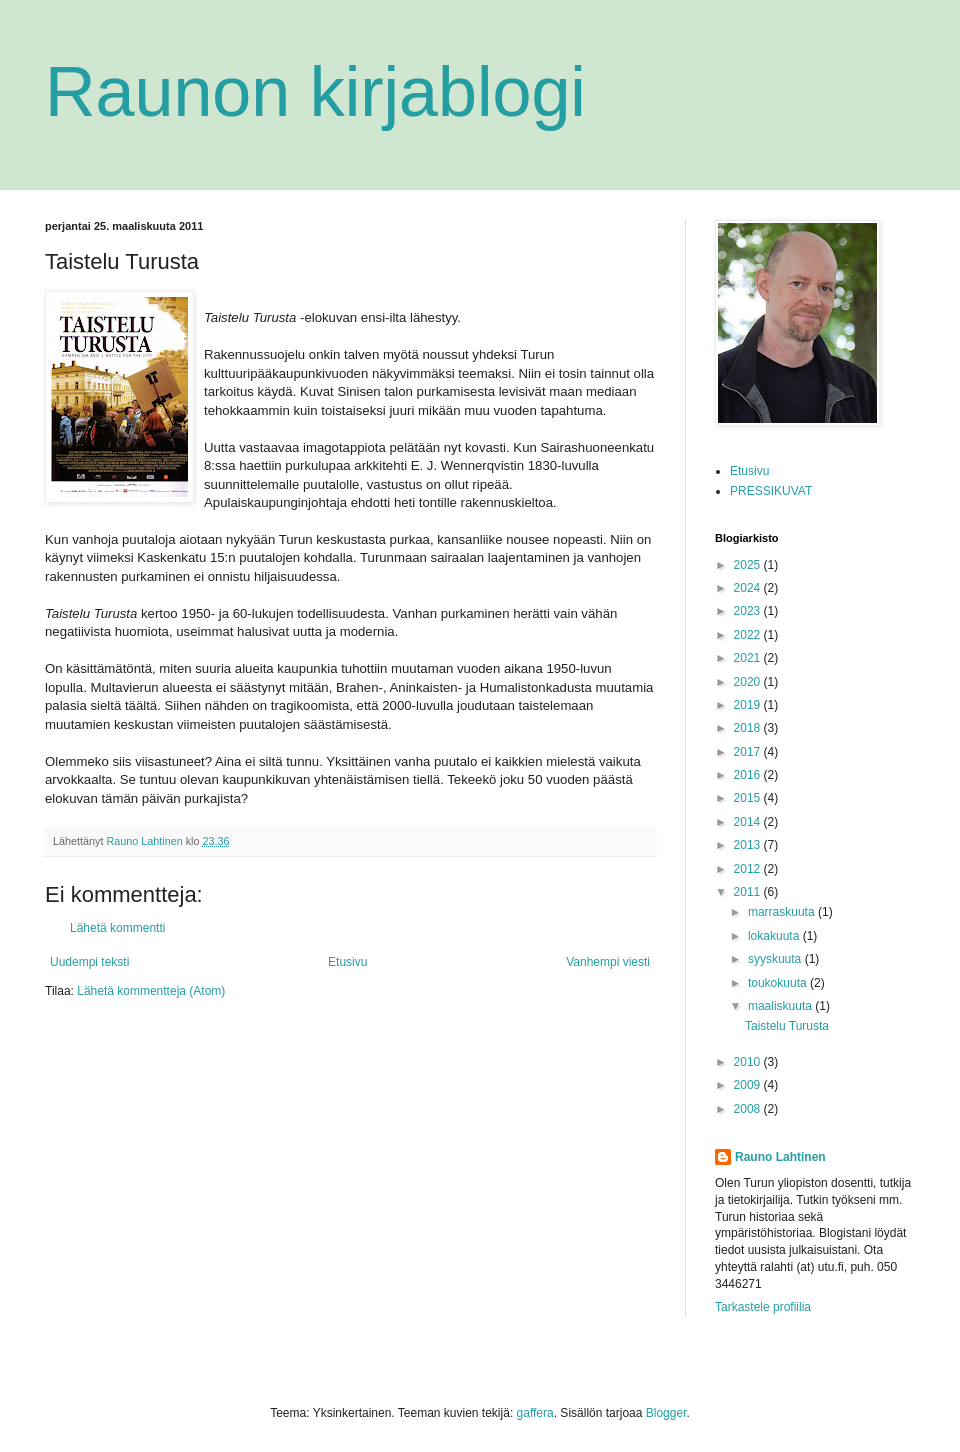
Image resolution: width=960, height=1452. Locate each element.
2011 (749, 892)
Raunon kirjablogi (315, 92)
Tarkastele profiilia (763, 1307)
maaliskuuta (781, 1006)
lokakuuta (775, 936)
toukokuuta (779, 983)
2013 (749, 845)
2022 (749, 635)
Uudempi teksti (89, 962)
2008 (749, 1109)
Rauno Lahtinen (780, 1157)
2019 (749, 705)
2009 (749, 1085)
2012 (749, 869)
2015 (749, 798)
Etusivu (347, 962)
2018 (749, 728)
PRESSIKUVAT (771, 491)
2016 (749, 775)
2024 (749, 588)
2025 (749, 565)
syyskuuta (776, 959)
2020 (749, 682)
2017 (749, 752)
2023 (749, 611)
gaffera (535, 1413)
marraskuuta (783, 912)
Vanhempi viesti (608, 962)
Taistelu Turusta (787, 1026)
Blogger (666, 1413)
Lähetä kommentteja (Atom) (151, 991)
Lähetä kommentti (117, 928)
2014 (749, 822)
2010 (749, 1062)
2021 (749, 658)
